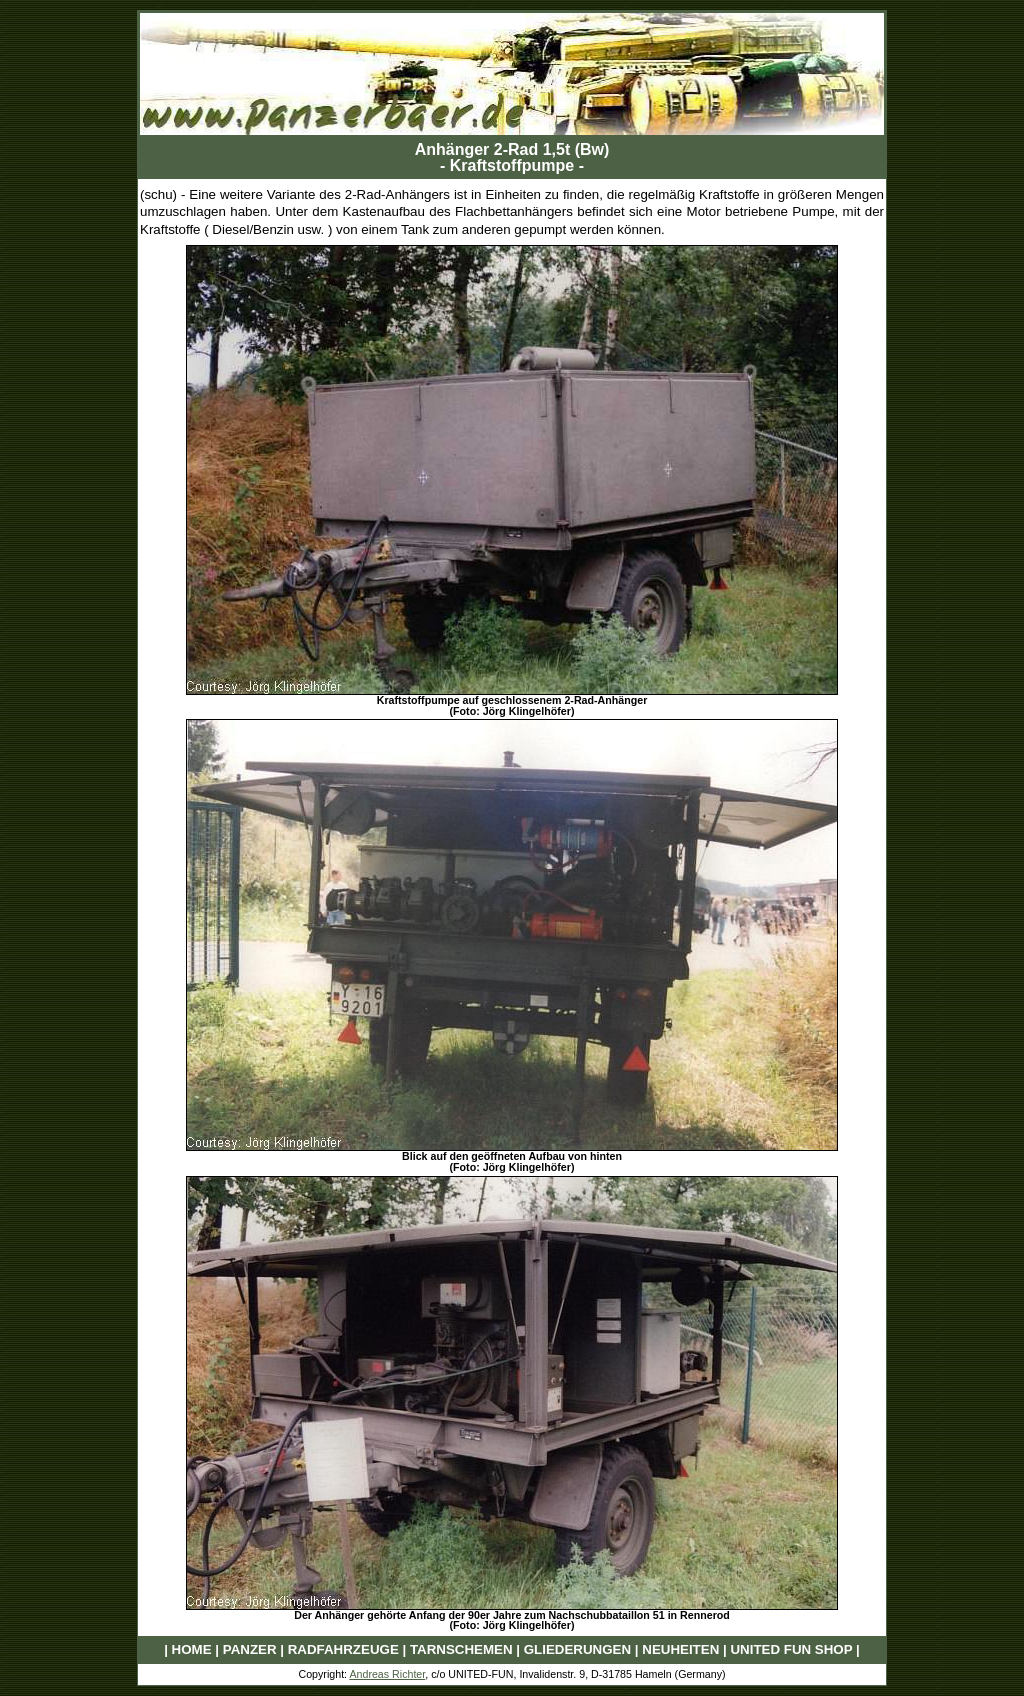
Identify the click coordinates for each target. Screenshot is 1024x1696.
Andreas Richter (387, 1674)
